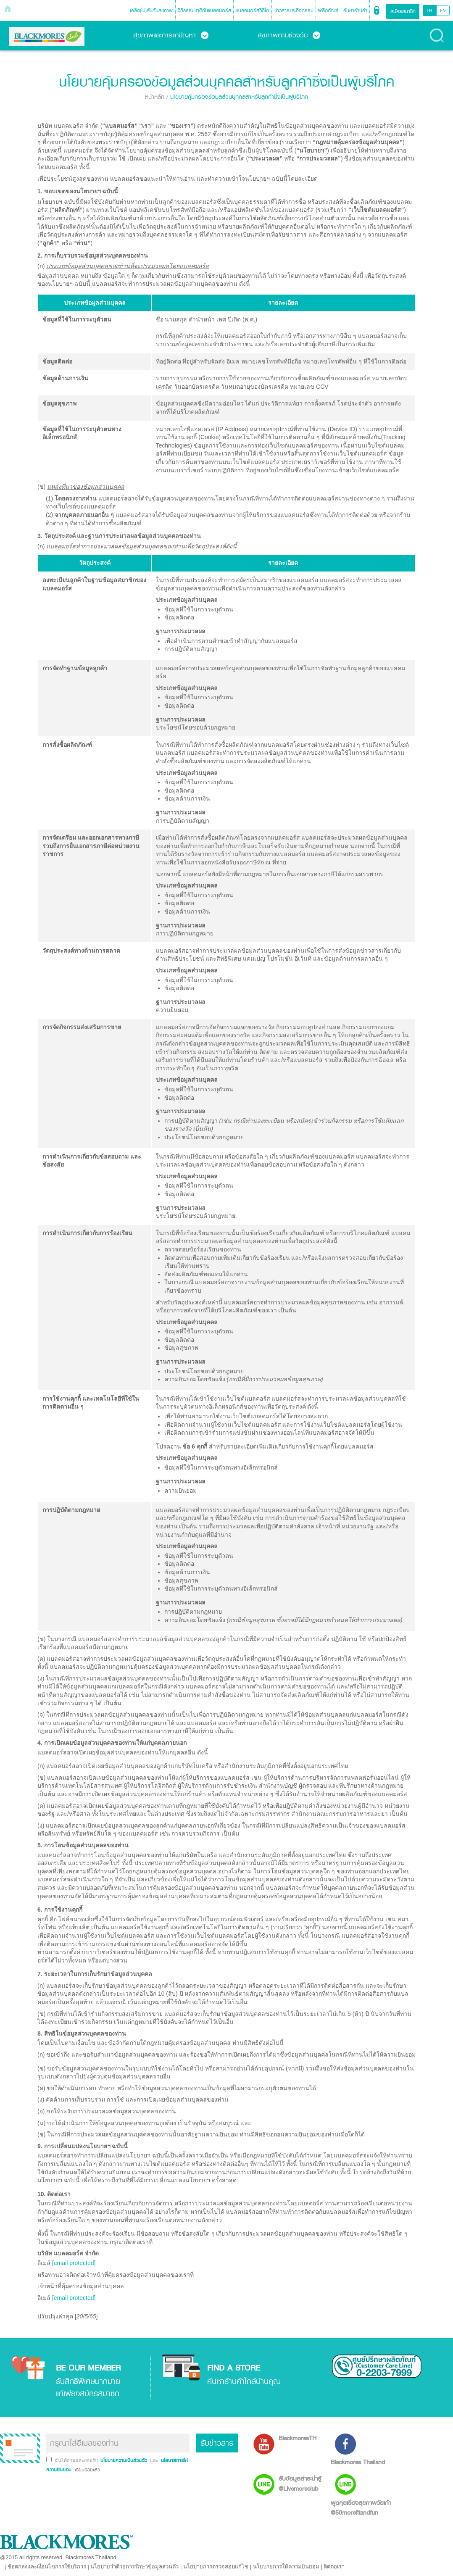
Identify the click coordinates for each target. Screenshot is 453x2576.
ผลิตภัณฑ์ (328, 10)
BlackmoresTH (297, 2438)
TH (429, 10)
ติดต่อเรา (334, 2566)
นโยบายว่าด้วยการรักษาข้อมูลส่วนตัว (134, 2566)
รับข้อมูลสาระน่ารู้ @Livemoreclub (300, 2483)
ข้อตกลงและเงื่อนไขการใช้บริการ (47, 2566)
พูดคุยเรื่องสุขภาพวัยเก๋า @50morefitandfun (361, 2507)
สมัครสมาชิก (403, 11)
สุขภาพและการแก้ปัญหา (170, 35)
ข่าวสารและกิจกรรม (293, 10)
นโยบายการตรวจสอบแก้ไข (215, 2566)
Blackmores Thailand (358, 2462)
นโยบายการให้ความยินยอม (286, 2566)
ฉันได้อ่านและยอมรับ (76, 2460)
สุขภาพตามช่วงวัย (289, 35)
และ (155, 2460)
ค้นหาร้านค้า (355, 10)
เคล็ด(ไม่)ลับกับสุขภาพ (151, 10)
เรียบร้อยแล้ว (86, 2469)
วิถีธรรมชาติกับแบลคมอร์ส (204, 10)
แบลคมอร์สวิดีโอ (252, 10)
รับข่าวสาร (216, 2443)
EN (443, 10)
